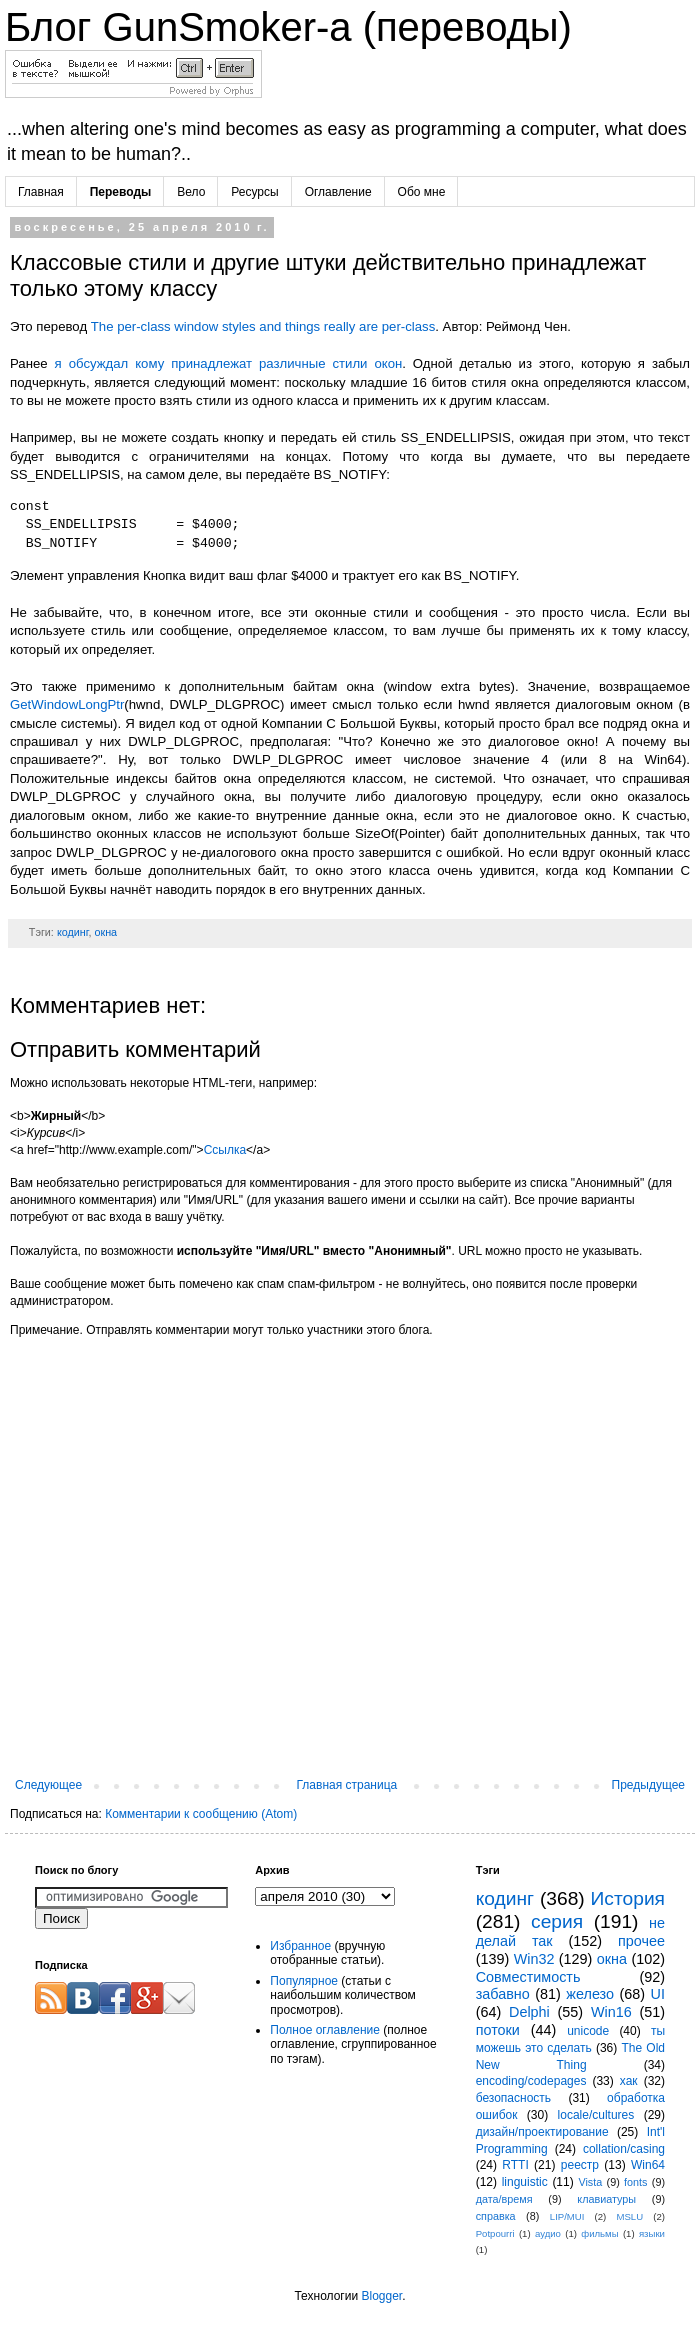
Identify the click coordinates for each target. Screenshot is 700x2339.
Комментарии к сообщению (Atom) (201, 1814)
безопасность (513, 2098)
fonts (635, 2182)
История (628, 1898)
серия (557, 1921)
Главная (41, 192)
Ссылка (225, 1150)
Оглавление (338, 192)
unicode (588, 2031)
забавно (503, 1994)
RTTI (515, 2165)
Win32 (534, 1959)
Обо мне (422, 192)
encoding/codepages (531, 2081)
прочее (641, 1941)
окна (105, 932)
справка (496, 2216)
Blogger (381, 2296)
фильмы (599, 2233)
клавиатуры (606, 2199)
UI (658, 1994)
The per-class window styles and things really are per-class (263, 326)
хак (629, 2081)
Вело (191, 192)
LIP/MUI (567, 2216)
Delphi (529, 2012)
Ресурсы (254, 192)
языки (652, 2233)
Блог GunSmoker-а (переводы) (288, 27)
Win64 (648, 2165)
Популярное (304, 1981)
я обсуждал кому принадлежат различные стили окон (229, 363)
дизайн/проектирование (542, 2132)
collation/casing (624, 2149)
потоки (498, 2030)
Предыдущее (648, 1785)
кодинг (73, 932)
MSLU (629, 2216)
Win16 (611, 2012)
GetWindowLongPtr (67, 704)
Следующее (48, 1785)
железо (590, 1994)
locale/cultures (596, 2115)
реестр (580, 2165)
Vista (590, 2182)
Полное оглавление (325, 2030)
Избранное (300, 1946)
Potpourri (495, 2233)
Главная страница (347, 1785)
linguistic (525, 2182)
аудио (548, 2233)
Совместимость (528, 1977)
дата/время (504, 2199)
